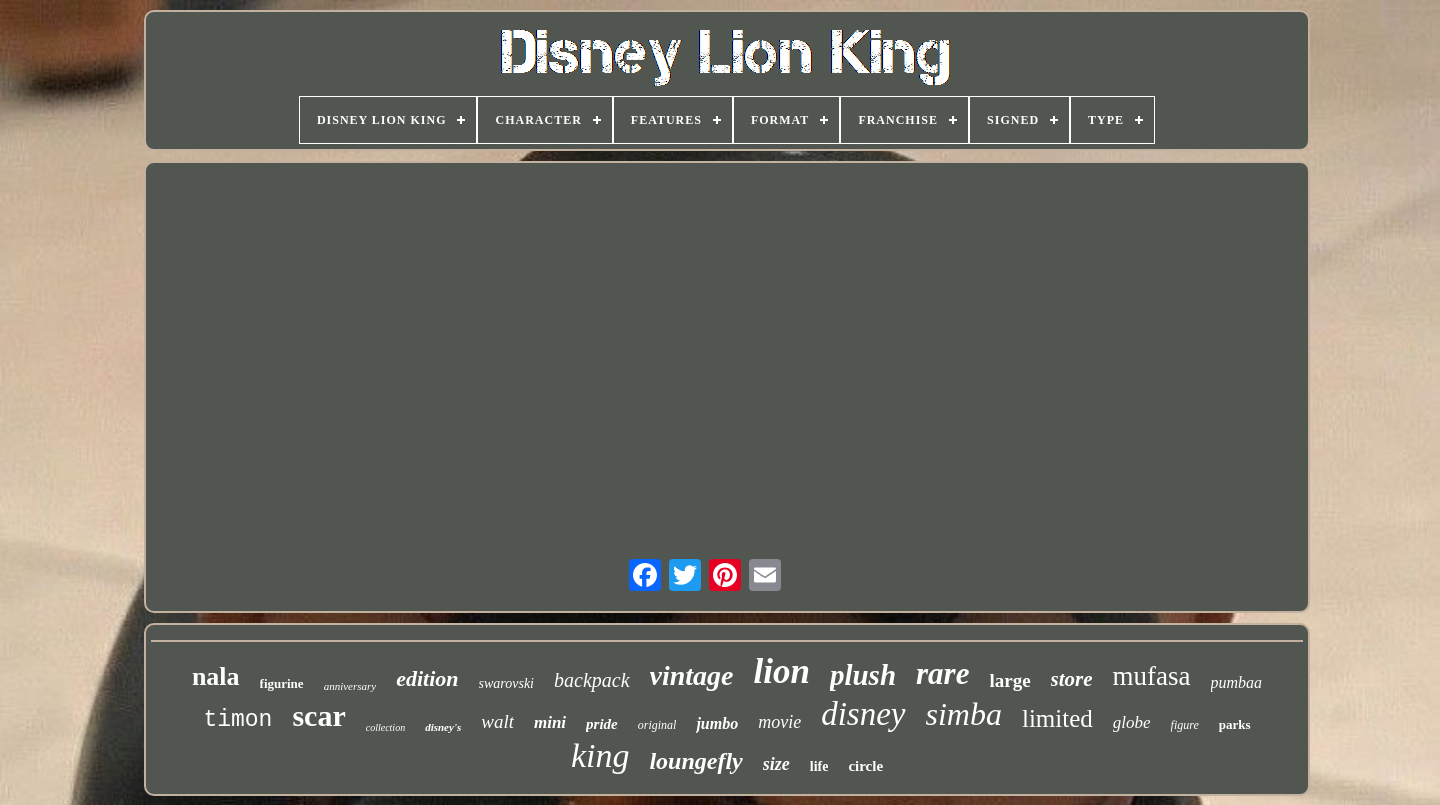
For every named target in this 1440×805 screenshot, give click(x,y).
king (600, 755)
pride (602, 724)
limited (1057, 718)
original (657, 725)
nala (216, 676)
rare (942, 673)
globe (1132, 722)
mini (550, 722)
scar (318, 715)
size (776, 764)
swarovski (506, 683)
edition (427, 678)
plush (863, 675)
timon (237, 720)
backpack (592, 680)
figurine (282, 683)
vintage (692, 675)
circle (865, 766)
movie (779, 722)
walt (497, 721)
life (819, 766)
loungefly (695, 761)
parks (1235, 724)
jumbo (717, 723)
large (1009, 680)
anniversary (350, 686)
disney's (443, 727)
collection (385, 727)
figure (1185, 725)
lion (782, 671)
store (1072, 679)
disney (863, 714)
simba (964, 714)
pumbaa (1237, 682)
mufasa (1152, 676)
